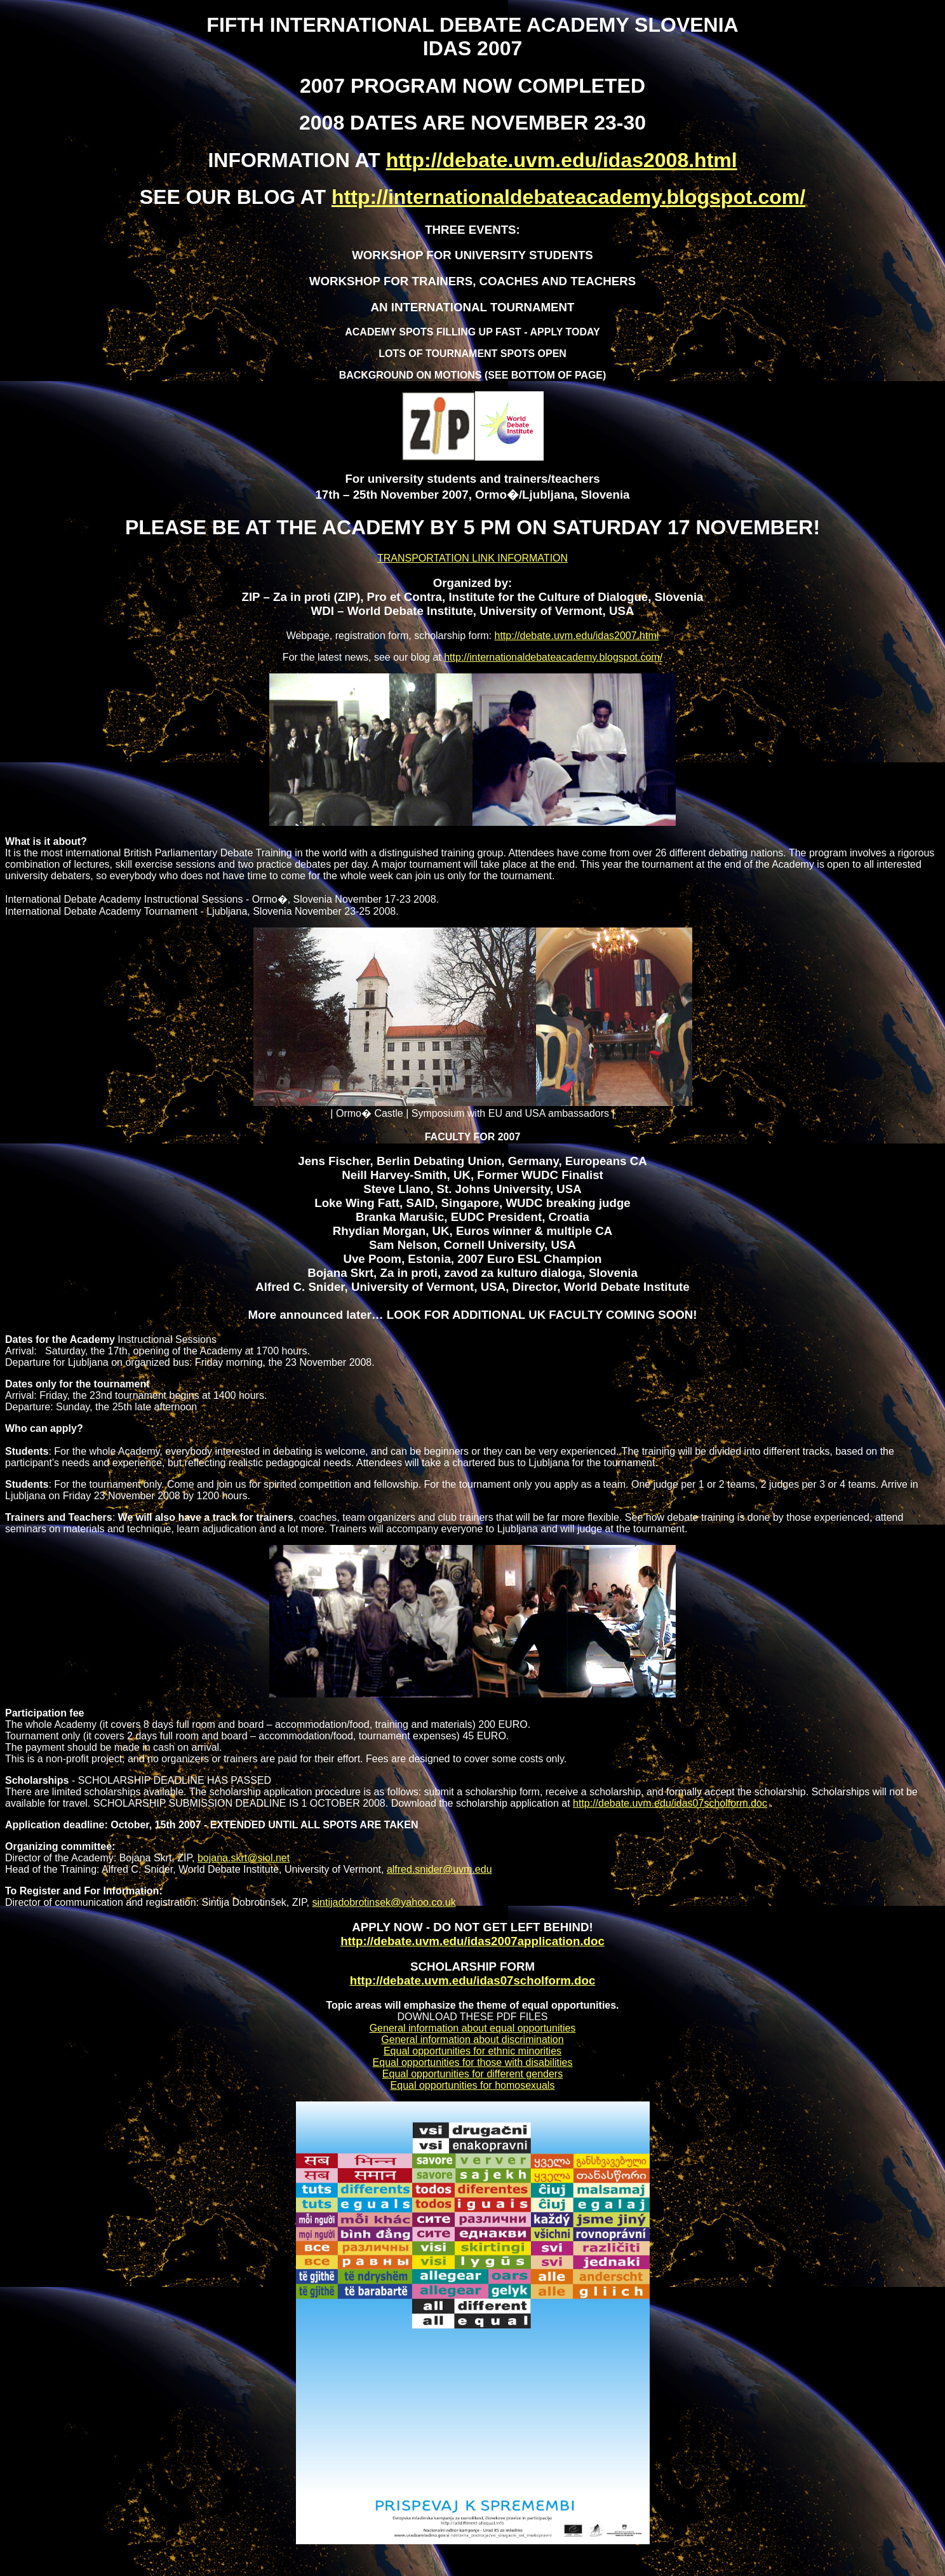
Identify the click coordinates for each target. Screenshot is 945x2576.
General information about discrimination (472, 2039)
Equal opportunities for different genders (472, 2073)
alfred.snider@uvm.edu (439, 1869)
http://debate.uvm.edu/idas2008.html (561, 160)
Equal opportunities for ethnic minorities (472, 2051)
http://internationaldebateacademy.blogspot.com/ (568, 196)
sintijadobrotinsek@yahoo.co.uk (383, 1902)
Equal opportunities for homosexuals (473, 2085)
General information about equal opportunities (473, 2028)
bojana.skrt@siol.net (244, 1857)
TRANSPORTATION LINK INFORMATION (472, 558)
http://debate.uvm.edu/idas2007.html (577, 635)
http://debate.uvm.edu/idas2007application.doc (472, 1941)
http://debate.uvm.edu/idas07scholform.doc (670, 1803)
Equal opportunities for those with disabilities (473, 2062)
